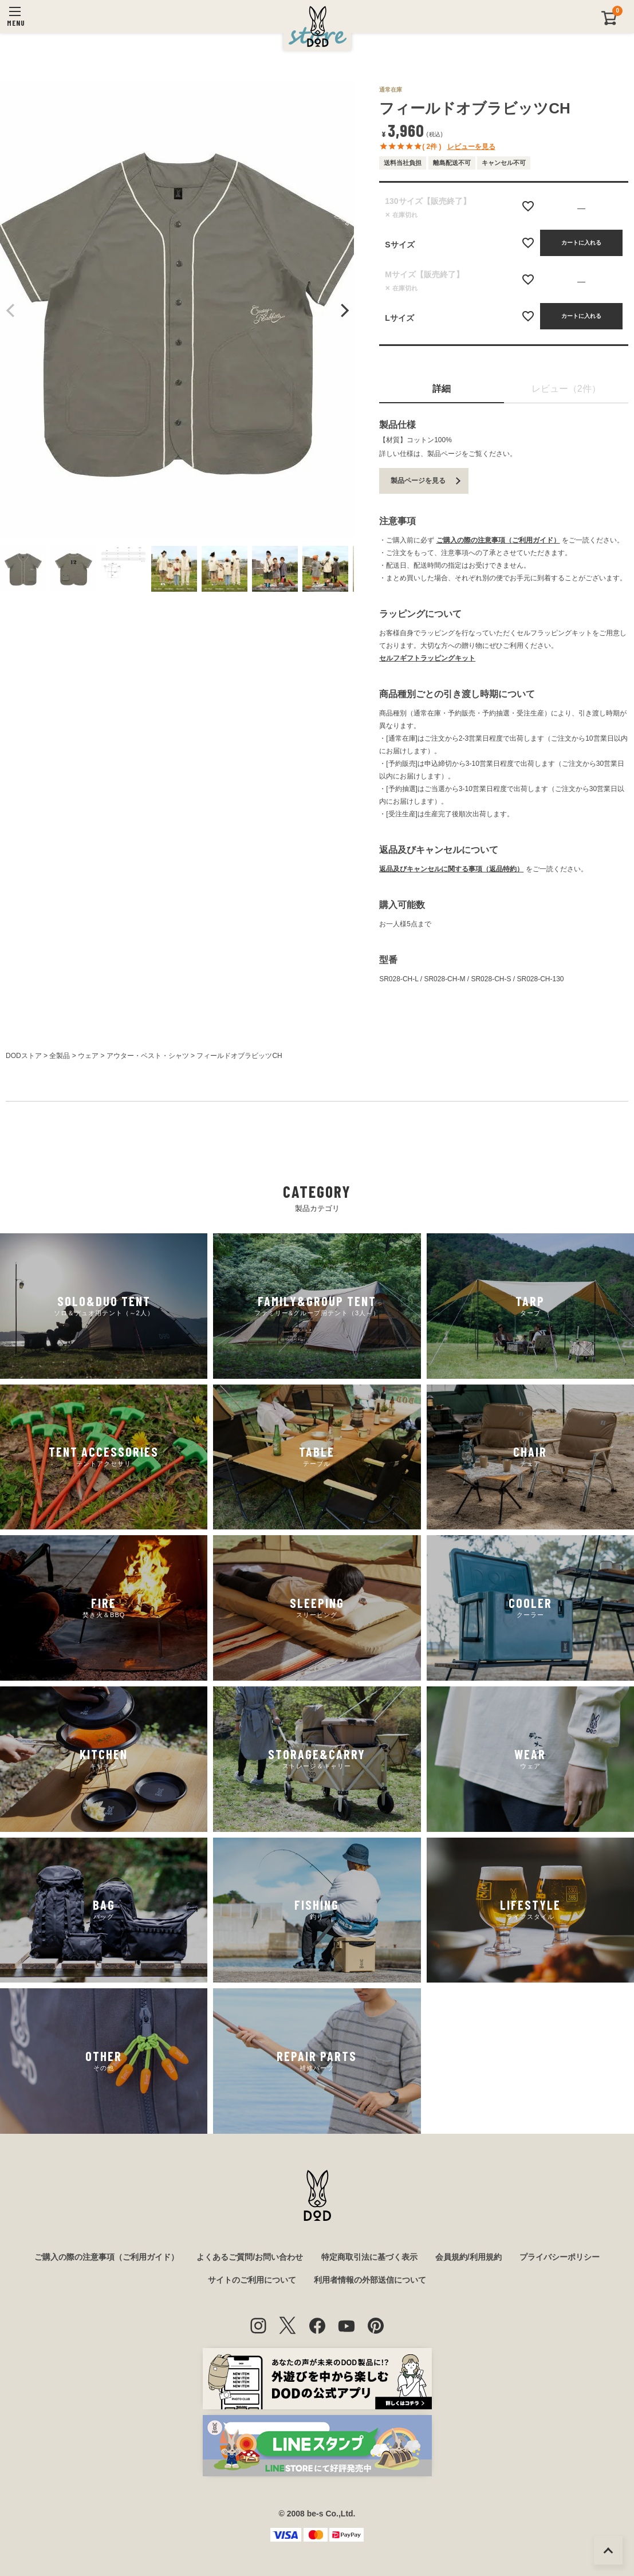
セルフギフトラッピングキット (427, 658)
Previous (10, 310)
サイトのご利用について (252, 2279)
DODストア (24, 1056)
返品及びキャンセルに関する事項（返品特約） (451, 869)
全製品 (59, 1056)
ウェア (88, 1056)
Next (343, 310)
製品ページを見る (418, 481)
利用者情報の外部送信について (370, 2279)
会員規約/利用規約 (468, 2257)
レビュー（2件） (566, 389)
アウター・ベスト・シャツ (148, 1056)
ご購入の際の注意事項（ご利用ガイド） (498, 540)
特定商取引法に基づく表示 (369, 2257)
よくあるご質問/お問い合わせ (249, 2257)
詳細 (441, 389)
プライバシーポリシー (559, 2257)
